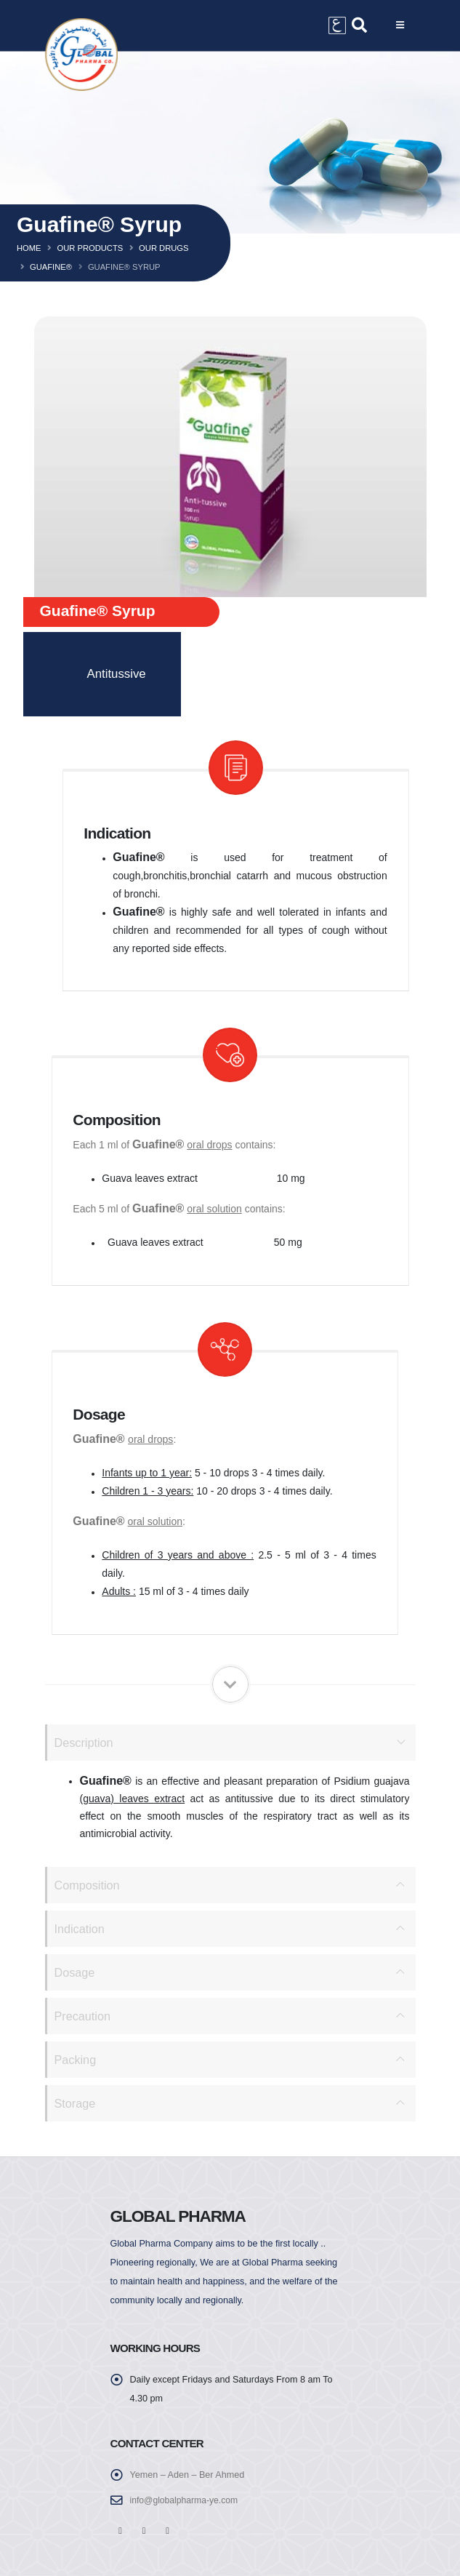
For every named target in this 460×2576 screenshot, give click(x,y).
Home (29, 248)
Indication (81, 1928)
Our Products (90, 248)
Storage (76, 2103)
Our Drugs (163, 248)
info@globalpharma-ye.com (186, 2500)
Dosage (76, 1972)
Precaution (84, 2016)
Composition (88, 1885)
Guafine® (51, 267)
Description (85, 1742)
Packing (76, 2059)
